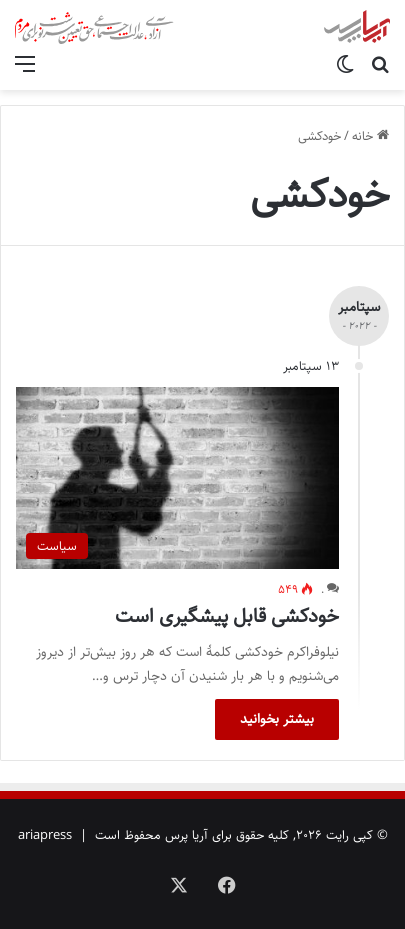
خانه (370, 136)
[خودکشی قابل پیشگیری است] (177, 478)
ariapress (45, 835)
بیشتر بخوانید (277, 719)
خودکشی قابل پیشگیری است (227, 616)
